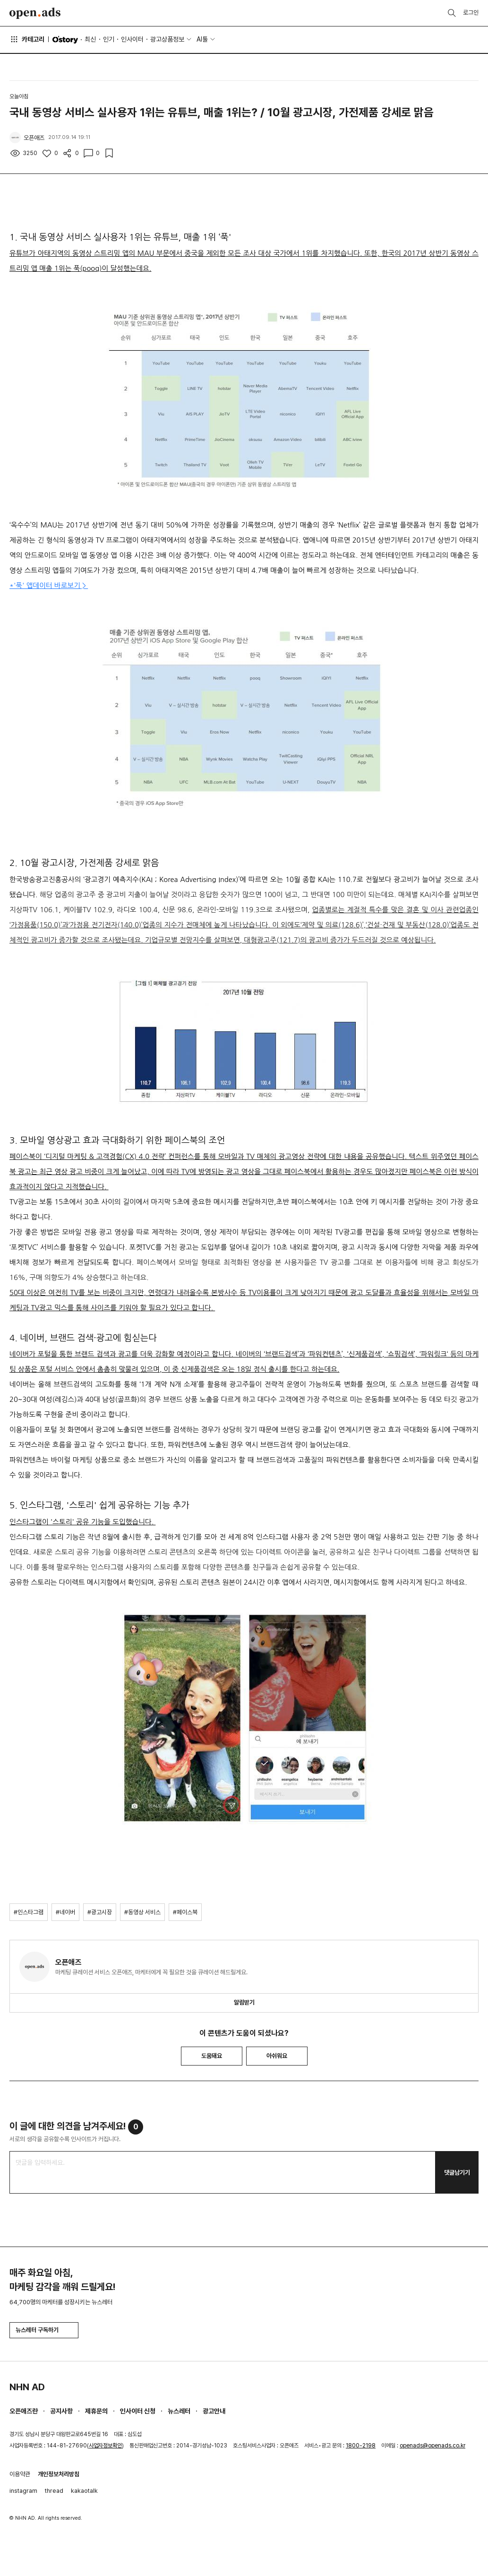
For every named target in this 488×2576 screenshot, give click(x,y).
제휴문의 (96, 2411)
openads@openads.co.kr (432, 2445)
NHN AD (27, 2387)
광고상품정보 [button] (167, 39)
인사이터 (132, 39)
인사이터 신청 (137, 2411)
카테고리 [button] (26, 39)
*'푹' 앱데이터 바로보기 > (48, 585)
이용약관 (19, 2474)
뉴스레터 (179, 2411)
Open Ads (34, 13)
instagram (23, 2490)
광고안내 (214, 2411)
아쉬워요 (276, 2055)
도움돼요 (211, 2055)
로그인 (471, 12)
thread (54, 2490)
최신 (90, 39)
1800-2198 (361, 2445)
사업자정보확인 (105, 2445)
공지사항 (61, 2411)
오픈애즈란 (23, 2411)
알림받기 (244, 2002)
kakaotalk (84, 2490)
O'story (65, 39)
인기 (108, 39)
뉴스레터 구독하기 (44, 2330)
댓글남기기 (457, 2172)
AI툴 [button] (202, 39)
